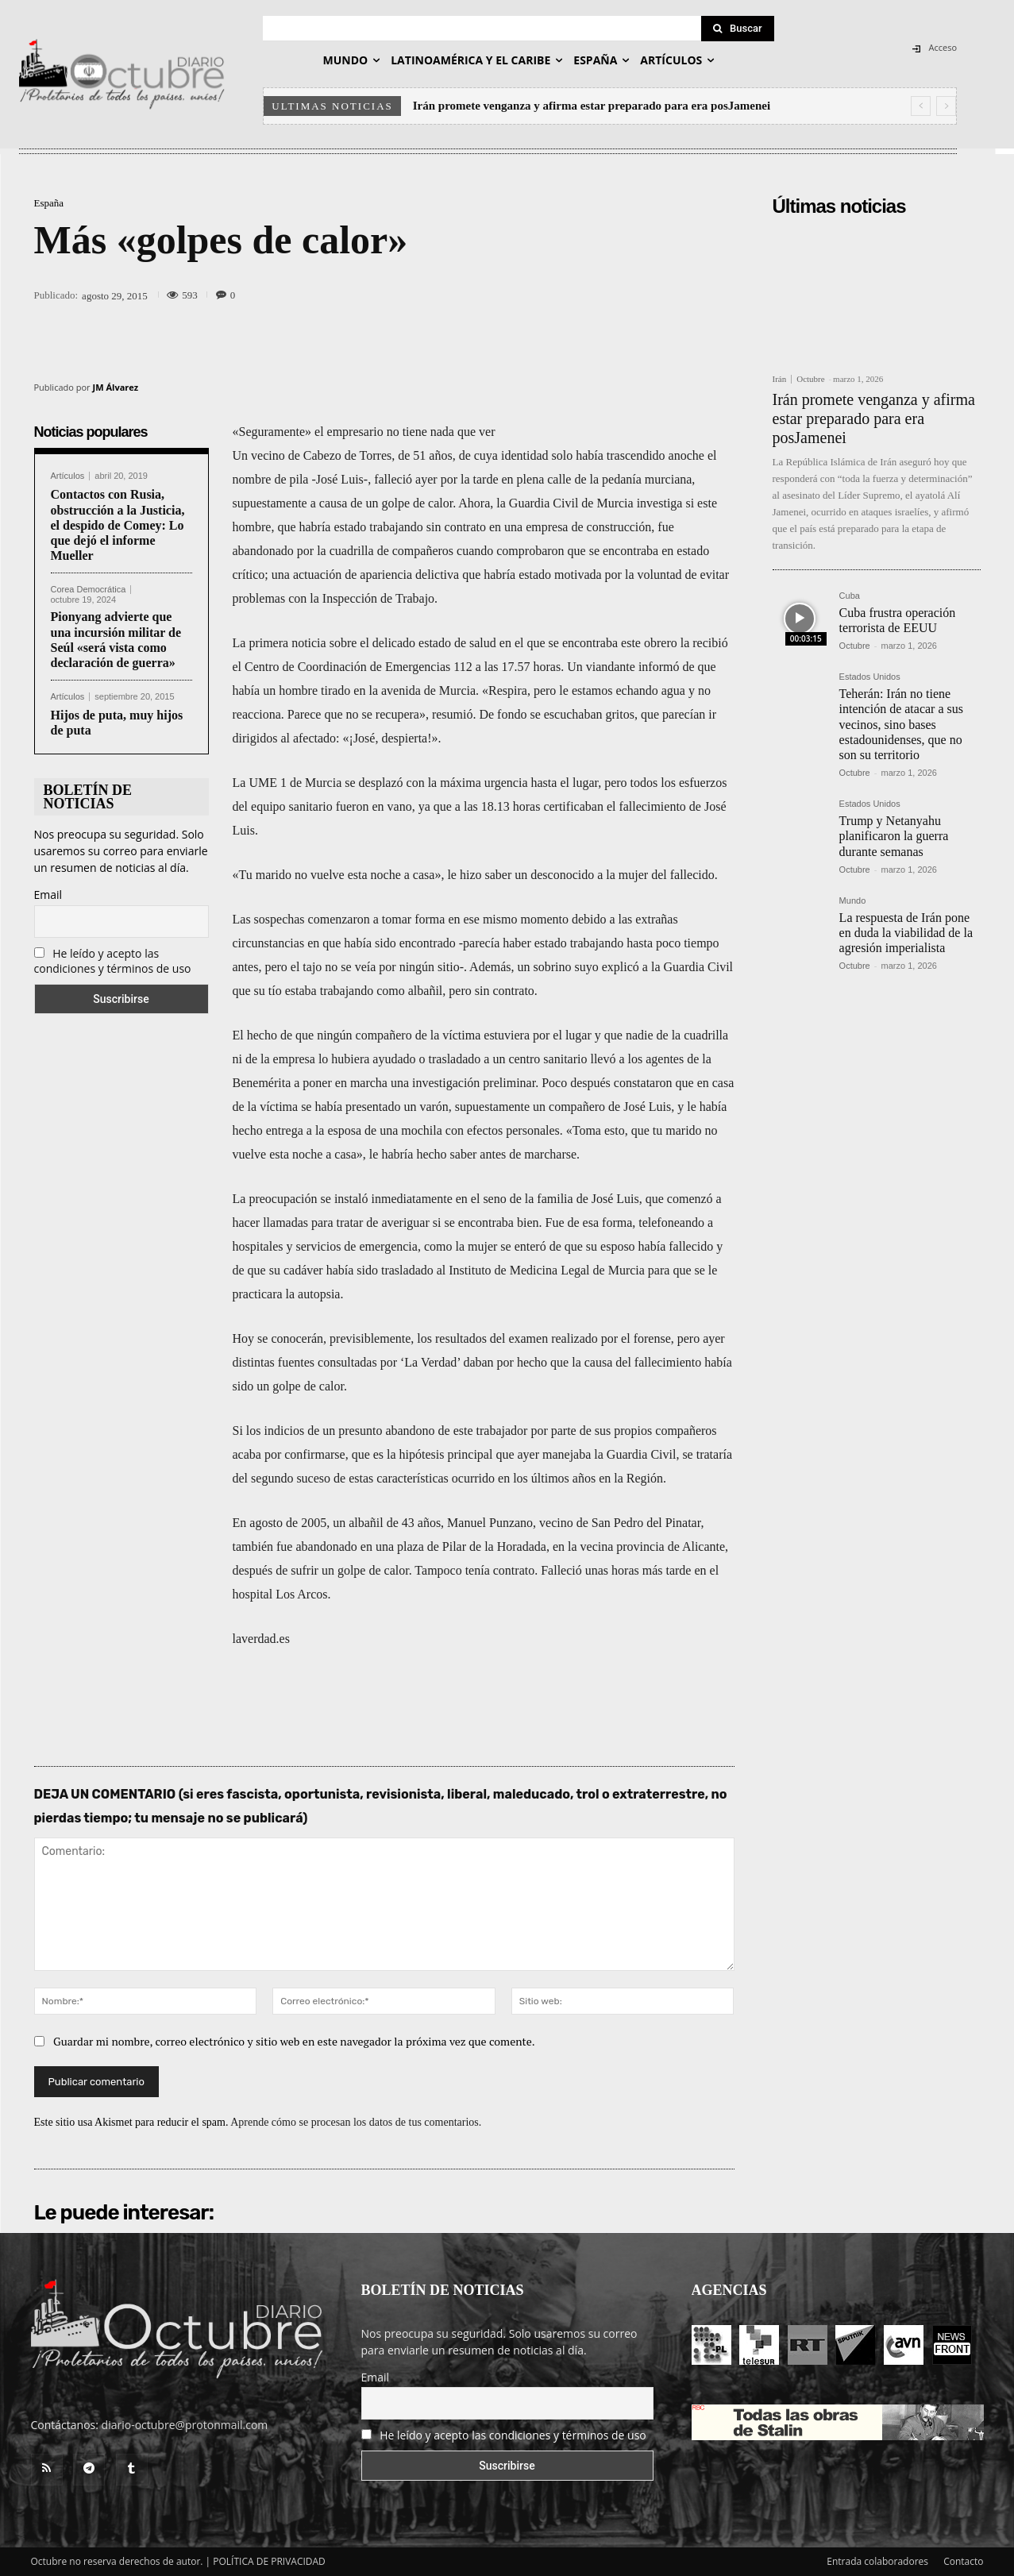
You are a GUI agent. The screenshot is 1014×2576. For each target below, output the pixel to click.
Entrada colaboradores (877, 2561)
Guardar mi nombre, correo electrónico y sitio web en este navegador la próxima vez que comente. (294, 2041)
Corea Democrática (88, 589)
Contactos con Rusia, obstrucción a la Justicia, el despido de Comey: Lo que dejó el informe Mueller (118, 525)
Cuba (849, 596)
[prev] (921, 106)
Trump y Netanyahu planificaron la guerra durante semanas (894, 836)
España (49, 203)
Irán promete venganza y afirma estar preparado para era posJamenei (591, 105)
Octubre (810, 379)
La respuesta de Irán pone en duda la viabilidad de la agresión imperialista (906, 932)
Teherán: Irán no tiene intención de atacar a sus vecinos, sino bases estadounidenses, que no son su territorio (901, 724)
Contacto (963, 2561)
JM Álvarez (116, 387)
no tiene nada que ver (439, 431)
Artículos (68, 476)
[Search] (737, 28)
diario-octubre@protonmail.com (185, 2424)
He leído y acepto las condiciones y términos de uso (112, 961)
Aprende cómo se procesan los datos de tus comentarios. (355, 2122)
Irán (780, 379)
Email (48, 894)
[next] (946, 106)
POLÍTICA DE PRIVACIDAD (269, 2561)
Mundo (852, 901)
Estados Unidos (869, 677)
